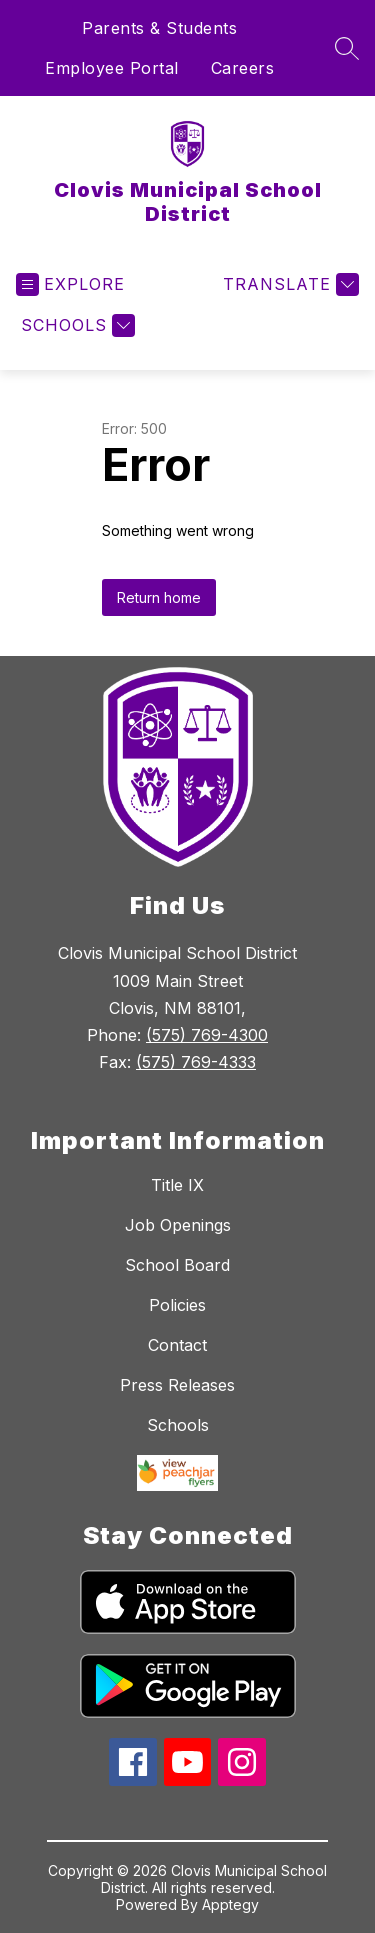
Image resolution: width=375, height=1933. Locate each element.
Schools (178, 1425)
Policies (177, 1305)
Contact (177, 1345)
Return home (159, 597)
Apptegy (230, 1904)
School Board (177, 1265)
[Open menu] (70, 284)
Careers (243, 68)
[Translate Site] (288, 284)
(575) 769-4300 (207, 1035)
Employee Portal (112, 68)
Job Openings (178, 1225)
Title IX (177, 1185)
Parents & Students (159, 28)
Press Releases (177, 1385)
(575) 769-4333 (196, 1062)
